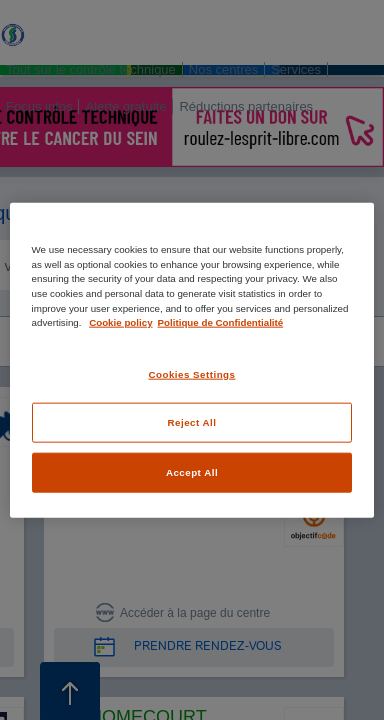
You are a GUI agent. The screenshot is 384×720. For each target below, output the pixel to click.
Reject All (192, 422)
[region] (192, 360)
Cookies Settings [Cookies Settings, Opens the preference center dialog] (192, 373)
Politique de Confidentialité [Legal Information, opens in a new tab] (221, 322)
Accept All (192, 472)
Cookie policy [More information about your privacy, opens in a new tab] (120, 322)
